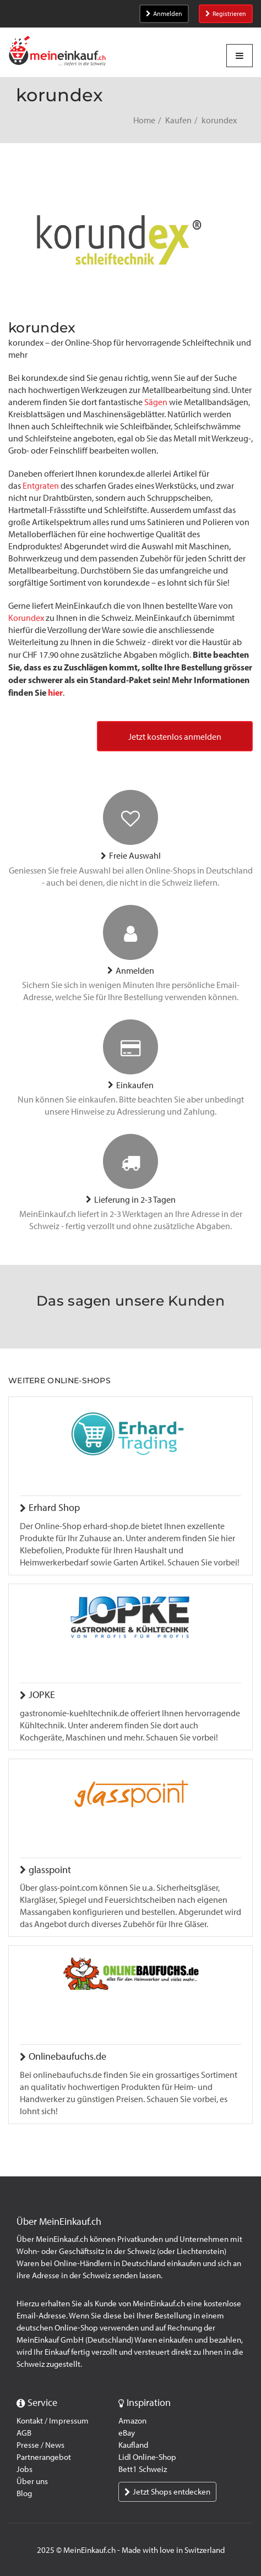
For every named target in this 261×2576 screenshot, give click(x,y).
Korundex (26, 618)
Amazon (132, 2421)
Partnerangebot (44, 2457)
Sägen (155, 402)
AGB (24, 2433)
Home (144, 120)
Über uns (32, 2481)
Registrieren (225, 14)
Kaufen (178, 120)
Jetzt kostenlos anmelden (174, 737)
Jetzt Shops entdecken (167, 2492)
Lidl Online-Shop (147, 2457)
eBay (126, 2433)
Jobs (24, 2469)
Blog (24, 2493)
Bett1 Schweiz (142, 2469)
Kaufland (133, 2445)
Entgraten (41, 486)
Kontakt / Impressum (53, 2421)
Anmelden (164, 14)
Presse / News (40, 2445)
